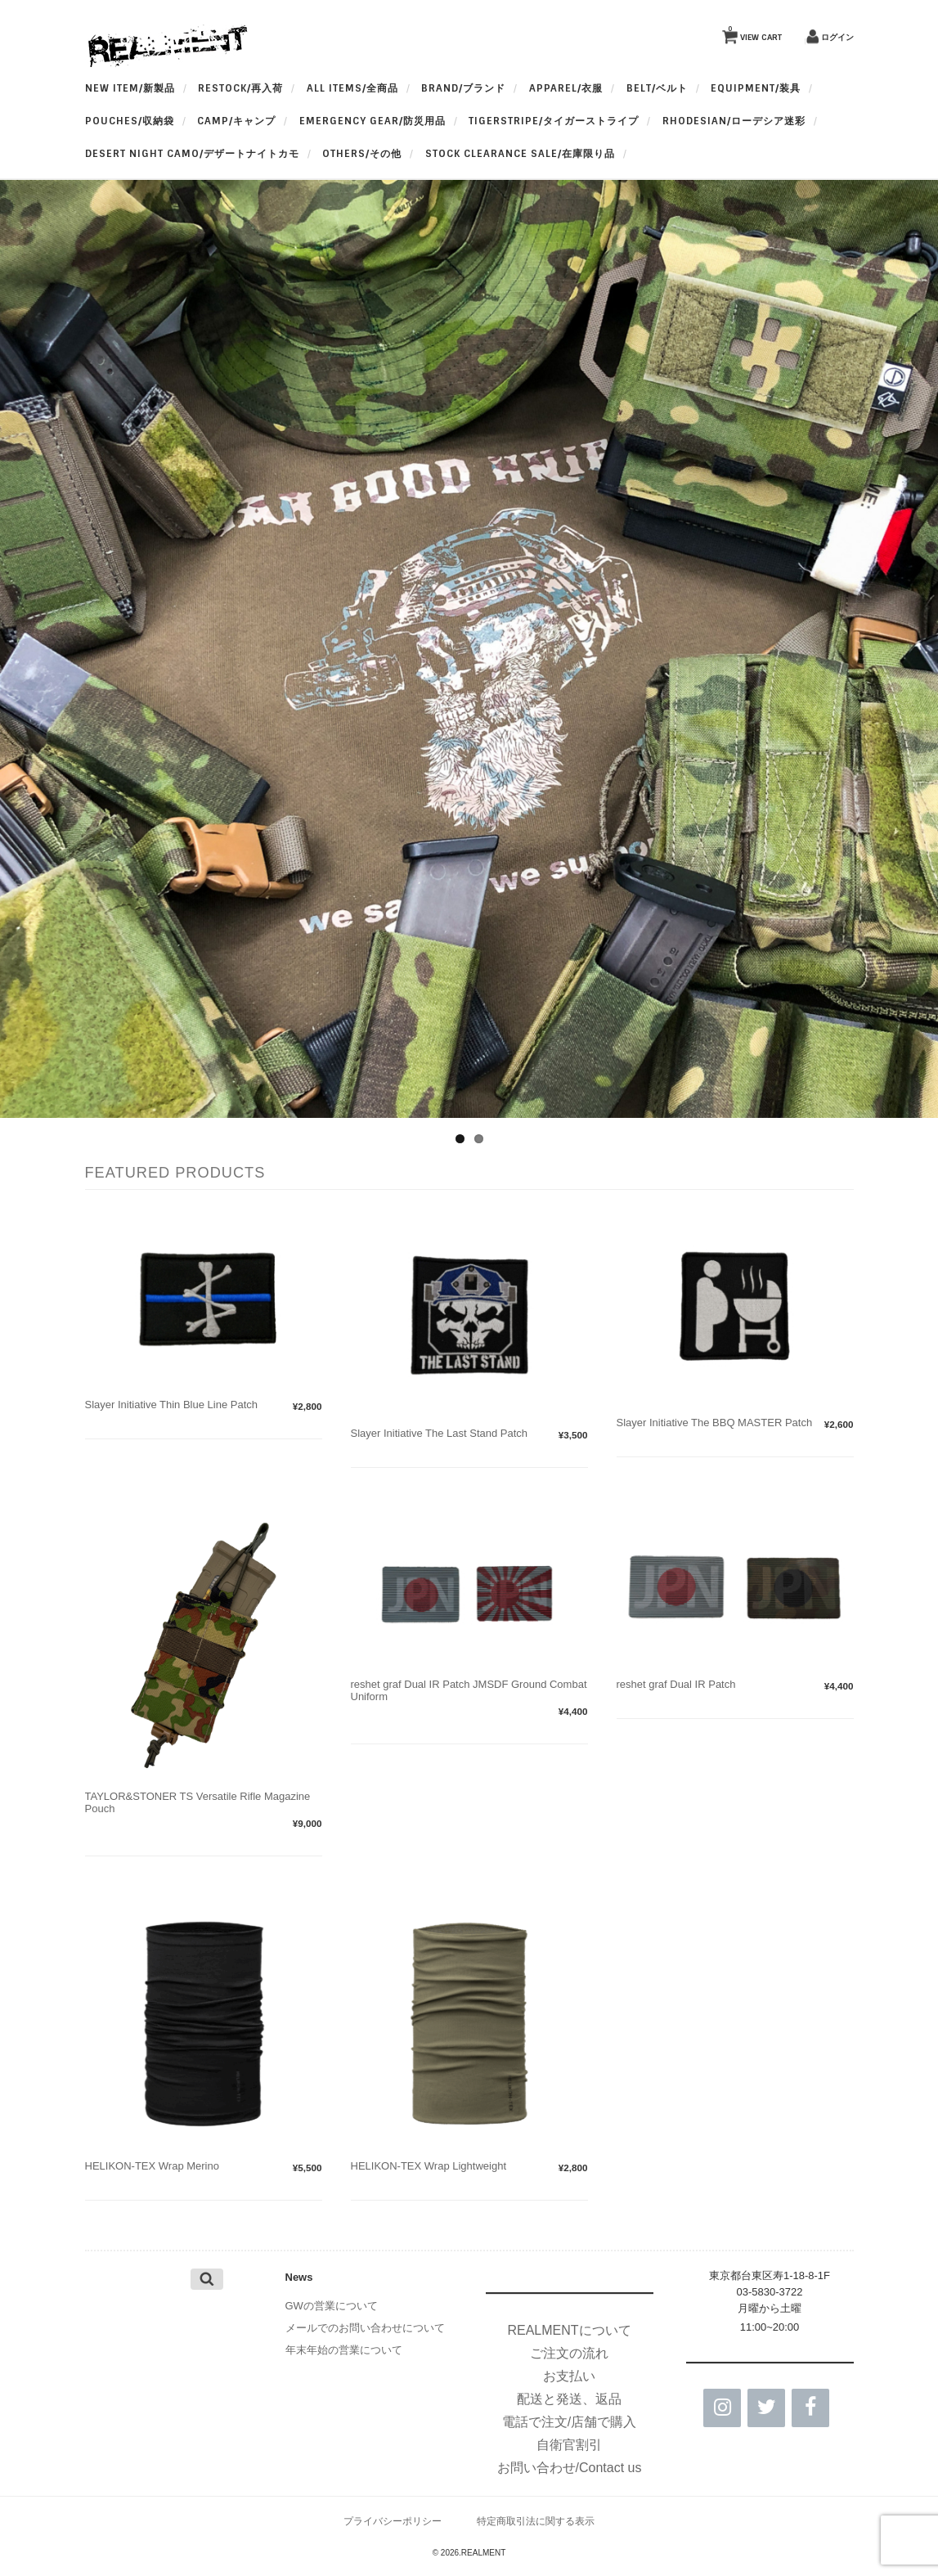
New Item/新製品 (130, 88)
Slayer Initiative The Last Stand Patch (439, 1433)
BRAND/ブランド (463, 88)
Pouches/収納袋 (129, 121)
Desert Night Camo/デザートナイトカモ (192, 153)
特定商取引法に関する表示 (536, 2520)
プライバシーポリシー (392, 2520)
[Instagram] (722, 2408)
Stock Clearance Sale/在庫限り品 (520, 153)
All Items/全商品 (352, 88)
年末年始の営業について (343, 2350)
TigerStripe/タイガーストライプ (554, 121)
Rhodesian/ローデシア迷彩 (734, 121)
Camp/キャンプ (236, 121)
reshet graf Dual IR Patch (676, 1684)
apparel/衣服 (566, 88)
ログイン (837, 37)
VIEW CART (755, 34)
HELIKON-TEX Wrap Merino (152, 2166)
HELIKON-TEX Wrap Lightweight (429, 2166)
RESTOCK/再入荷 (240, 88)
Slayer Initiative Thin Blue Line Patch (171, 1404)
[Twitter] (766, 2408)
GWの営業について (331, 2306)
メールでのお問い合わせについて (365, 2328)
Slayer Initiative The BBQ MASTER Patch (715, 1422)
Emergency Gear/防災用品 (372, 121)
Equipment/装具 (756, 88)
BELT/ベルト (657, 88)
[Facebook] (810, 2408)
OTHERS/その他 (362, 153)
